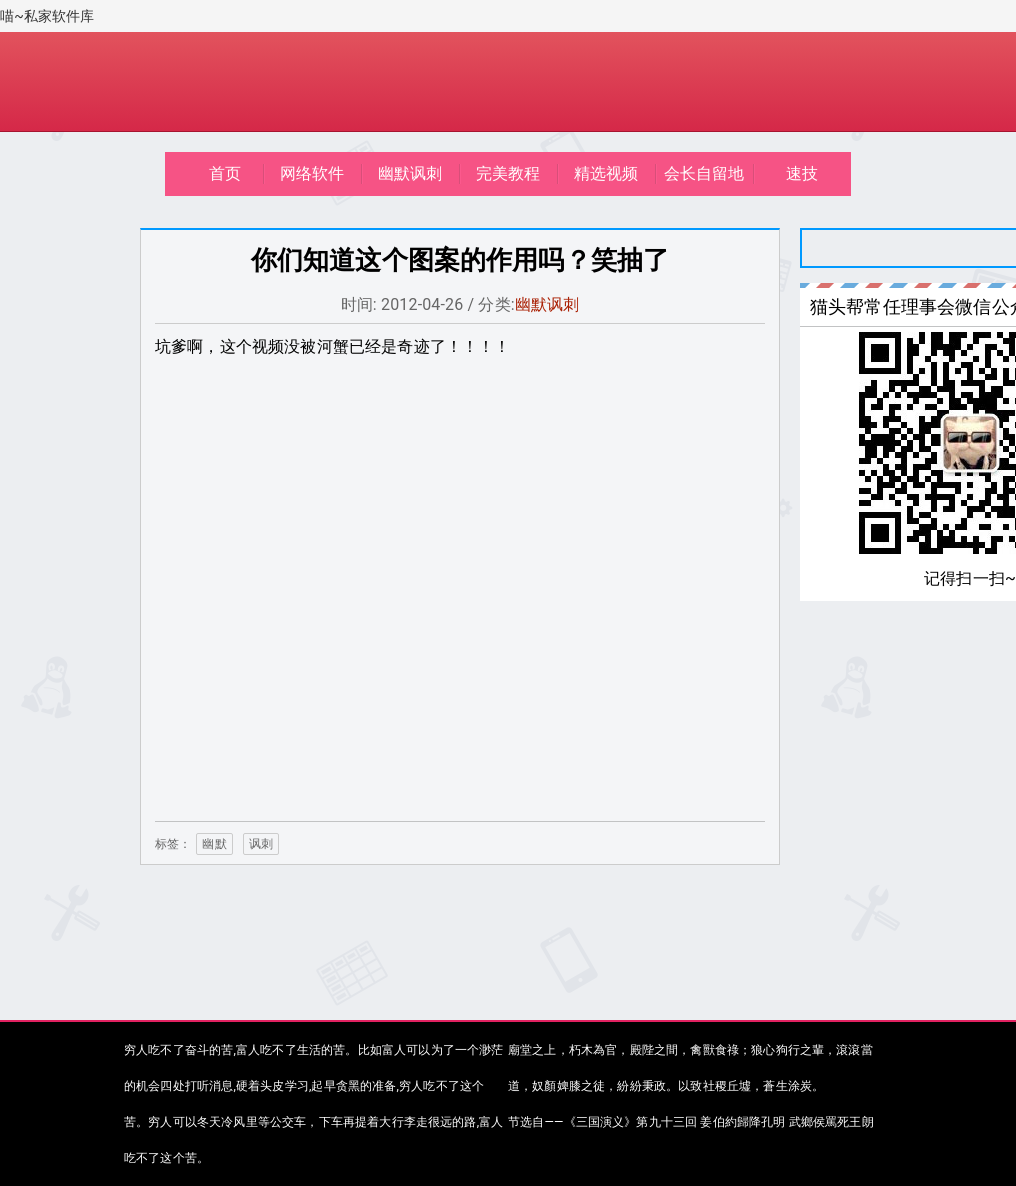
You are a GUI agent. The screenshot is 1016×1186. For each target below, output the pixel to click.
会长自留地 (704, 173)
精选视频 (606, 173)
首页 (225, 173)
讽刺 (261, 844)
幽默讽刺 (410, 173)
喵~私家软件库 (47, 16)
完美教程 (508, 173)
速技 (802, 173)
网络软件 (312, 173)
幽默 (214, 844)
